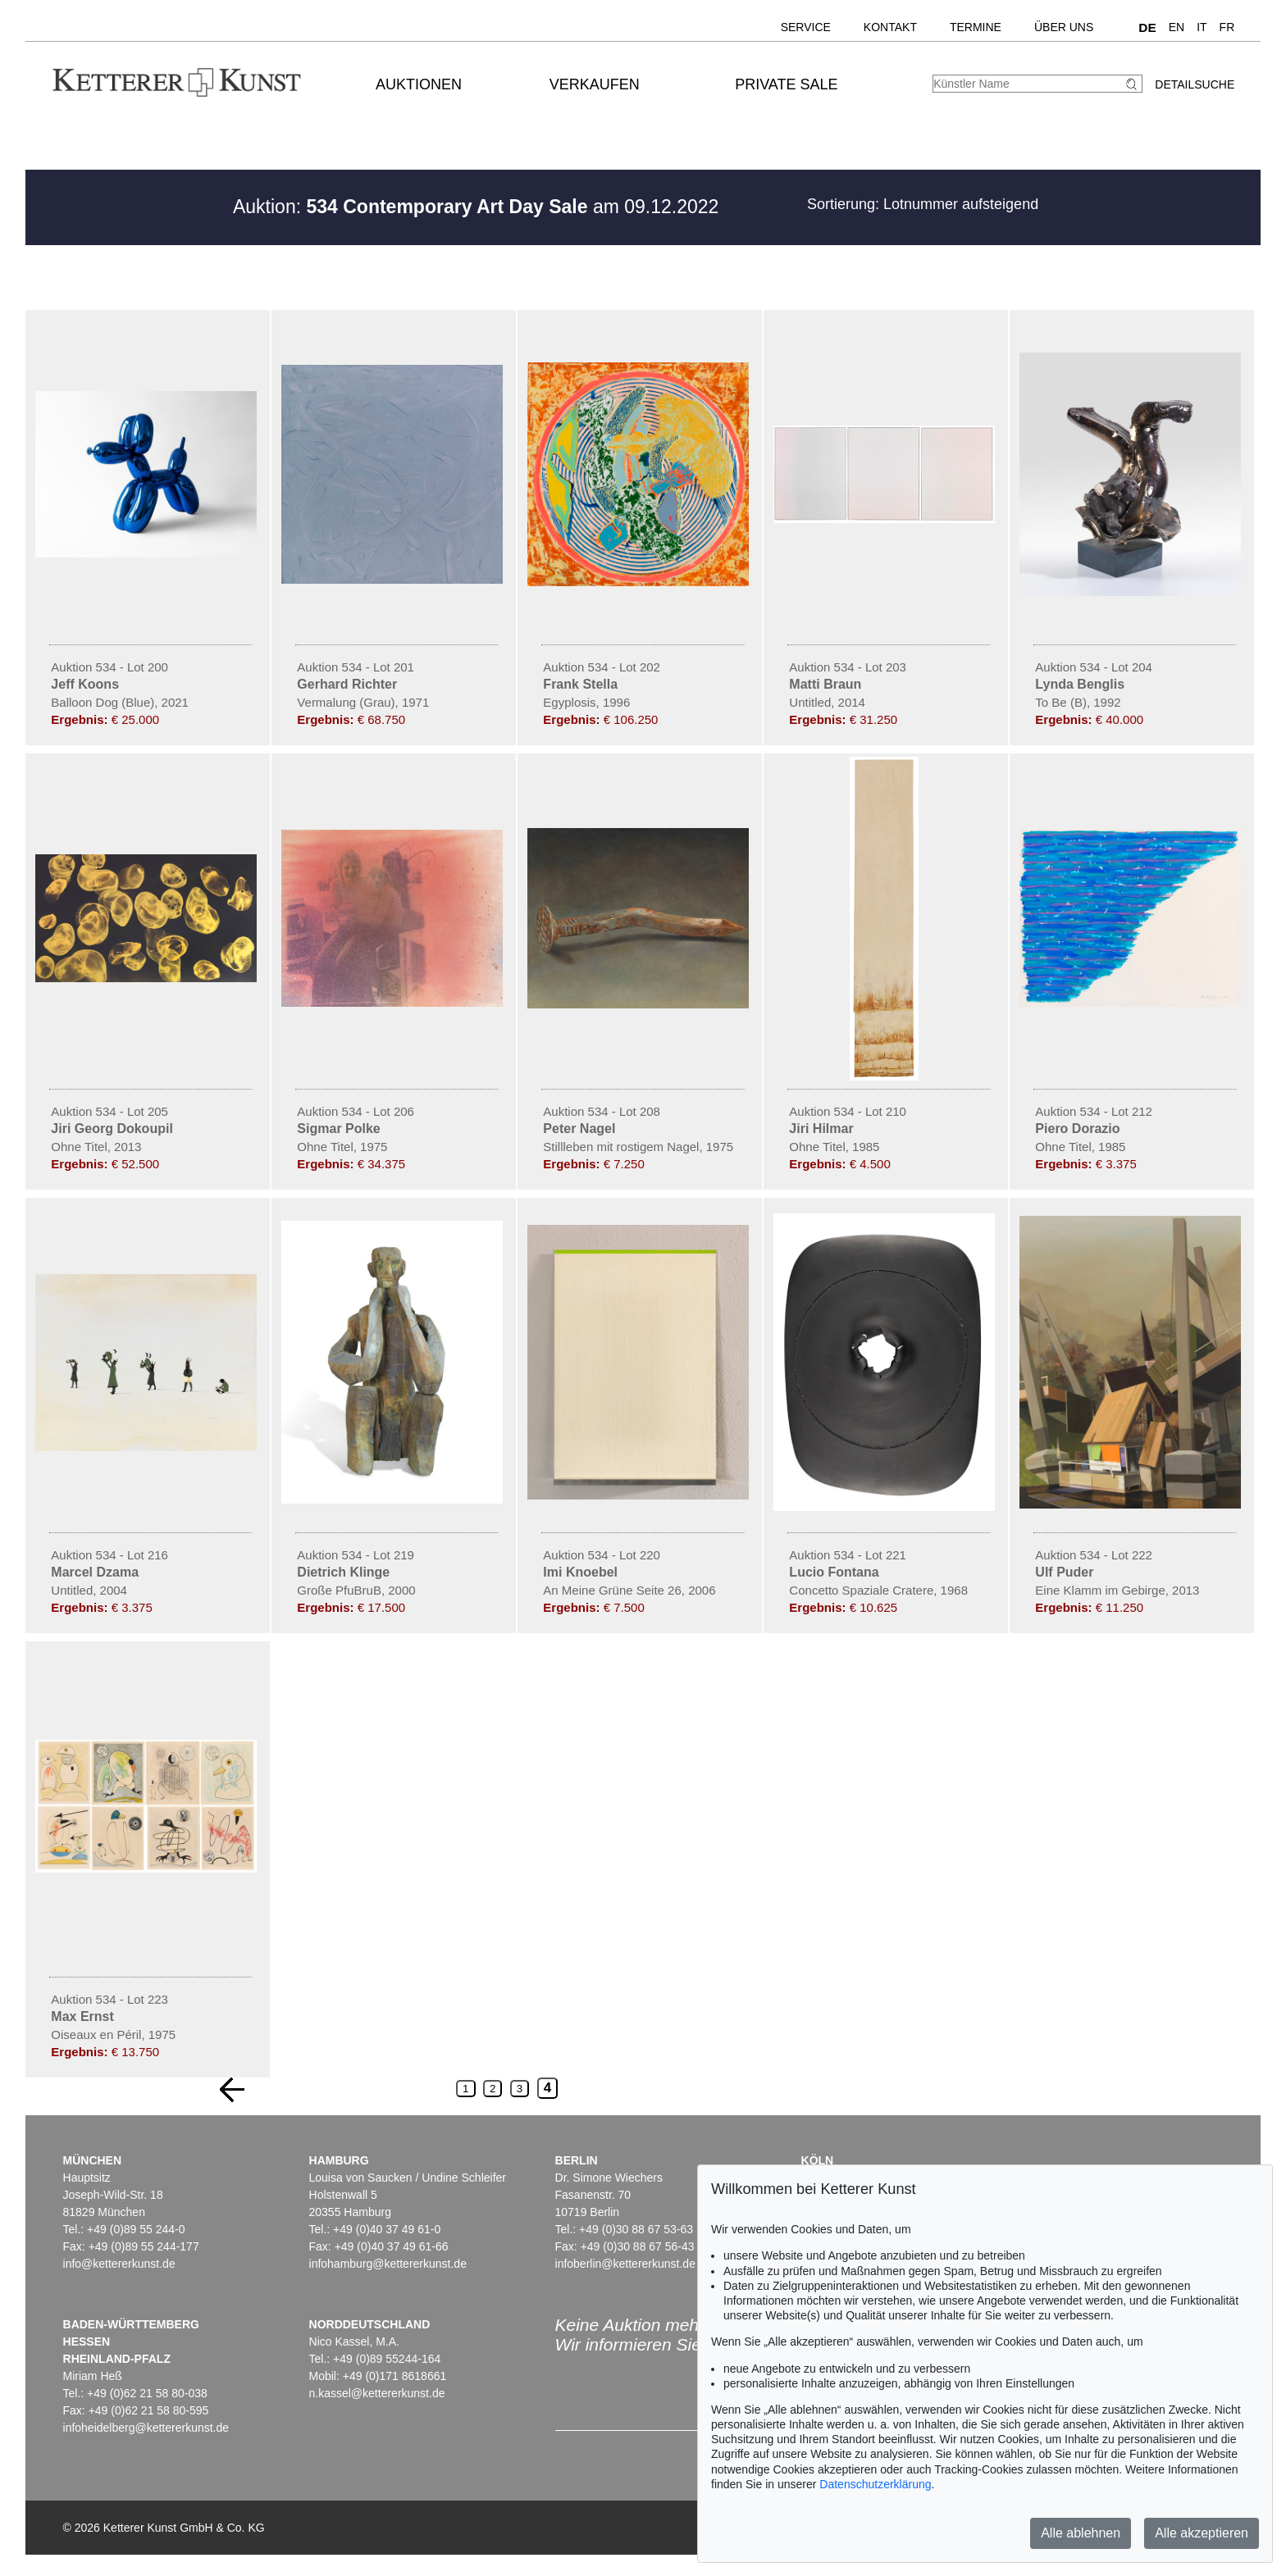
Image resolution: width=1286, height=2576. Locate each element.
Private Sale (786, 84)
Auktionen (419, 84)
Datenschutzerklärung (875, 2484)
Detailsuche (1194, 84)
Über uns (1063, 27)
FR (1227, 27)
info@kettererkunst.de (119, 2263)
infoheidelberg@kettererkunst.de (146, 2427)
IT (1201, 27)
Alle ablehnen (1080, 2533)
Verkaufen (595, 84)
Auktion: (410, 206)
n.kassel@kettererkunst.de (377, 2393)
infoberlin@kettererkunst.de (625, 2263)
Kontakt (890, 27)
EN (1176, 27)
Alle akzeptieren (1201, 2533)
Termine (975, 27)
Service (806, 27)
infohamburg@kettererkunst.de (388, 2263)
